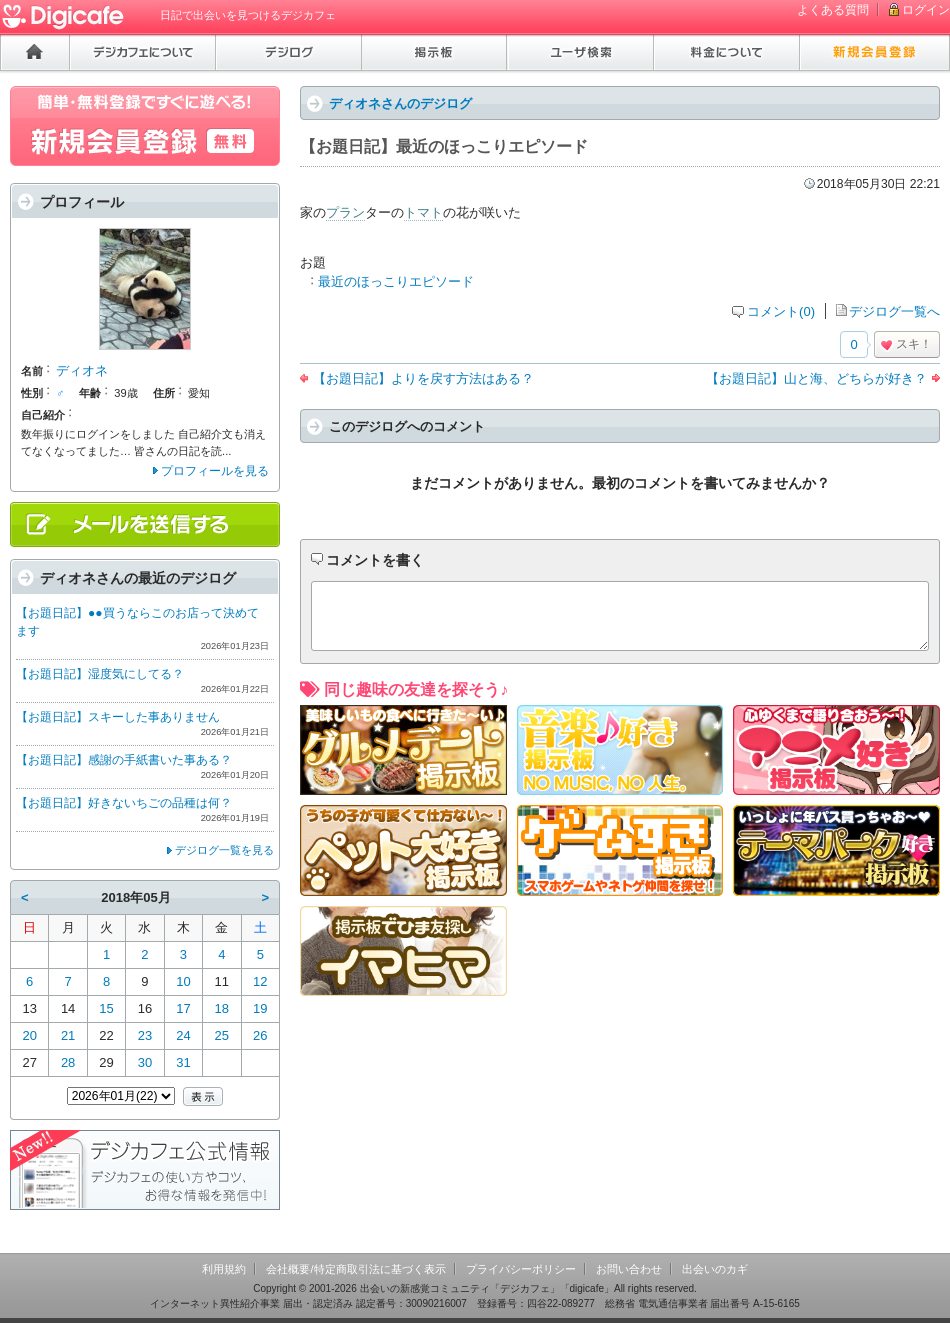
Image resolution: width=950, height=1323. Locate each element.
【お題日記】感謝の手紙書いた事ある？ (124, 760)
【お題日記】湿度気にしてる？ (100, 674)
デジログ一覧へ (894, 311)
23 (145, 1035)
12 (260, 981)
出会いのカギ (715, 1269)
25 (222, 1035)
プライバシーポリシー (521, 1269)
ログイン (926, 10)
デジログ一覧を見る (224, 850)
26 (260, 1035)
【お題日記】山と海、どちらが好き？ (816, 378)
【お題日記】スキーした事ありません (118, 717)
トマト (423, 212)
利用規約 (224, 1269)
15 (106, 1008)
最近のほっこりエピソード (396, 281)
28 (68, 1062)
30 (145, 1062)
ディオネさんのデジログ (400, 103)
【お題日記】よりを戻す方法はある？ (423, 378)
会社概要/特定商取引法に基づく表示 (355, 1269)
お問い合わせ (629, 1269)
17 (183, 1008)
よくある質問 (833, 10)
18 (222, 1008)
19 (260, 1008)
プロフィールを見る (215, 471)
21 (68, 1035)
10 (183, 981)
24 (183, 1035)
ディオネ (82, 370)
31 (183, 1062)
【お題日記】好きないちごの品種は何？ (124, 803)
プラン (345, 212)
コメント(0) (781, 311)
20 (29, 1035)
